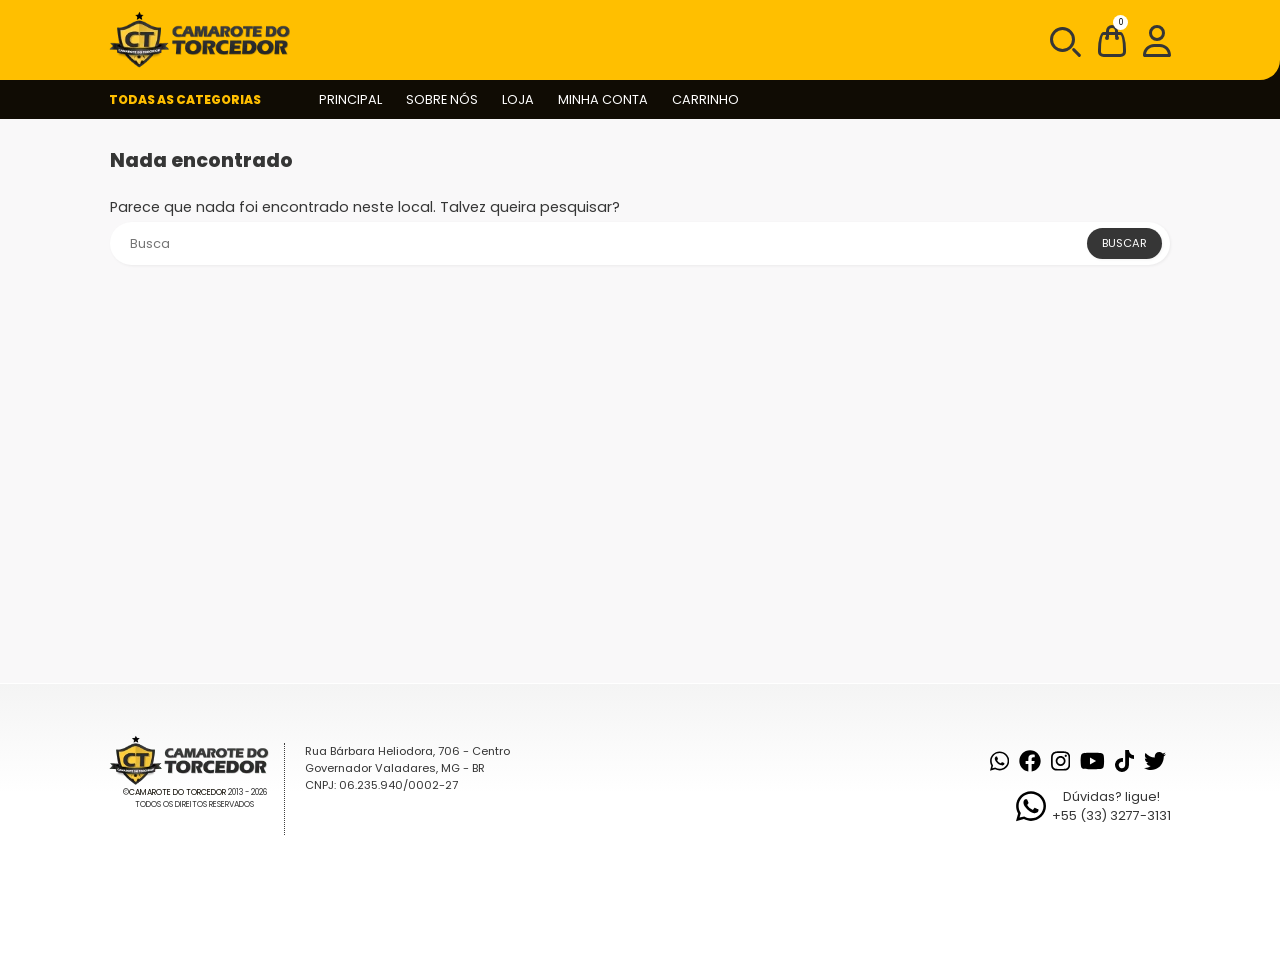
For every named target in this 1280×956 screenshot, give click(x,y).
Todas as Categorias (185, 99)
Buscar (1124, 243)
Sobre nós (442, 99)
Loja (518, 99)
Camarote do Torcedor (177, 792)
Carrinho (705, 99)
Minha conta (603, 99)
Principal (350, 99)
